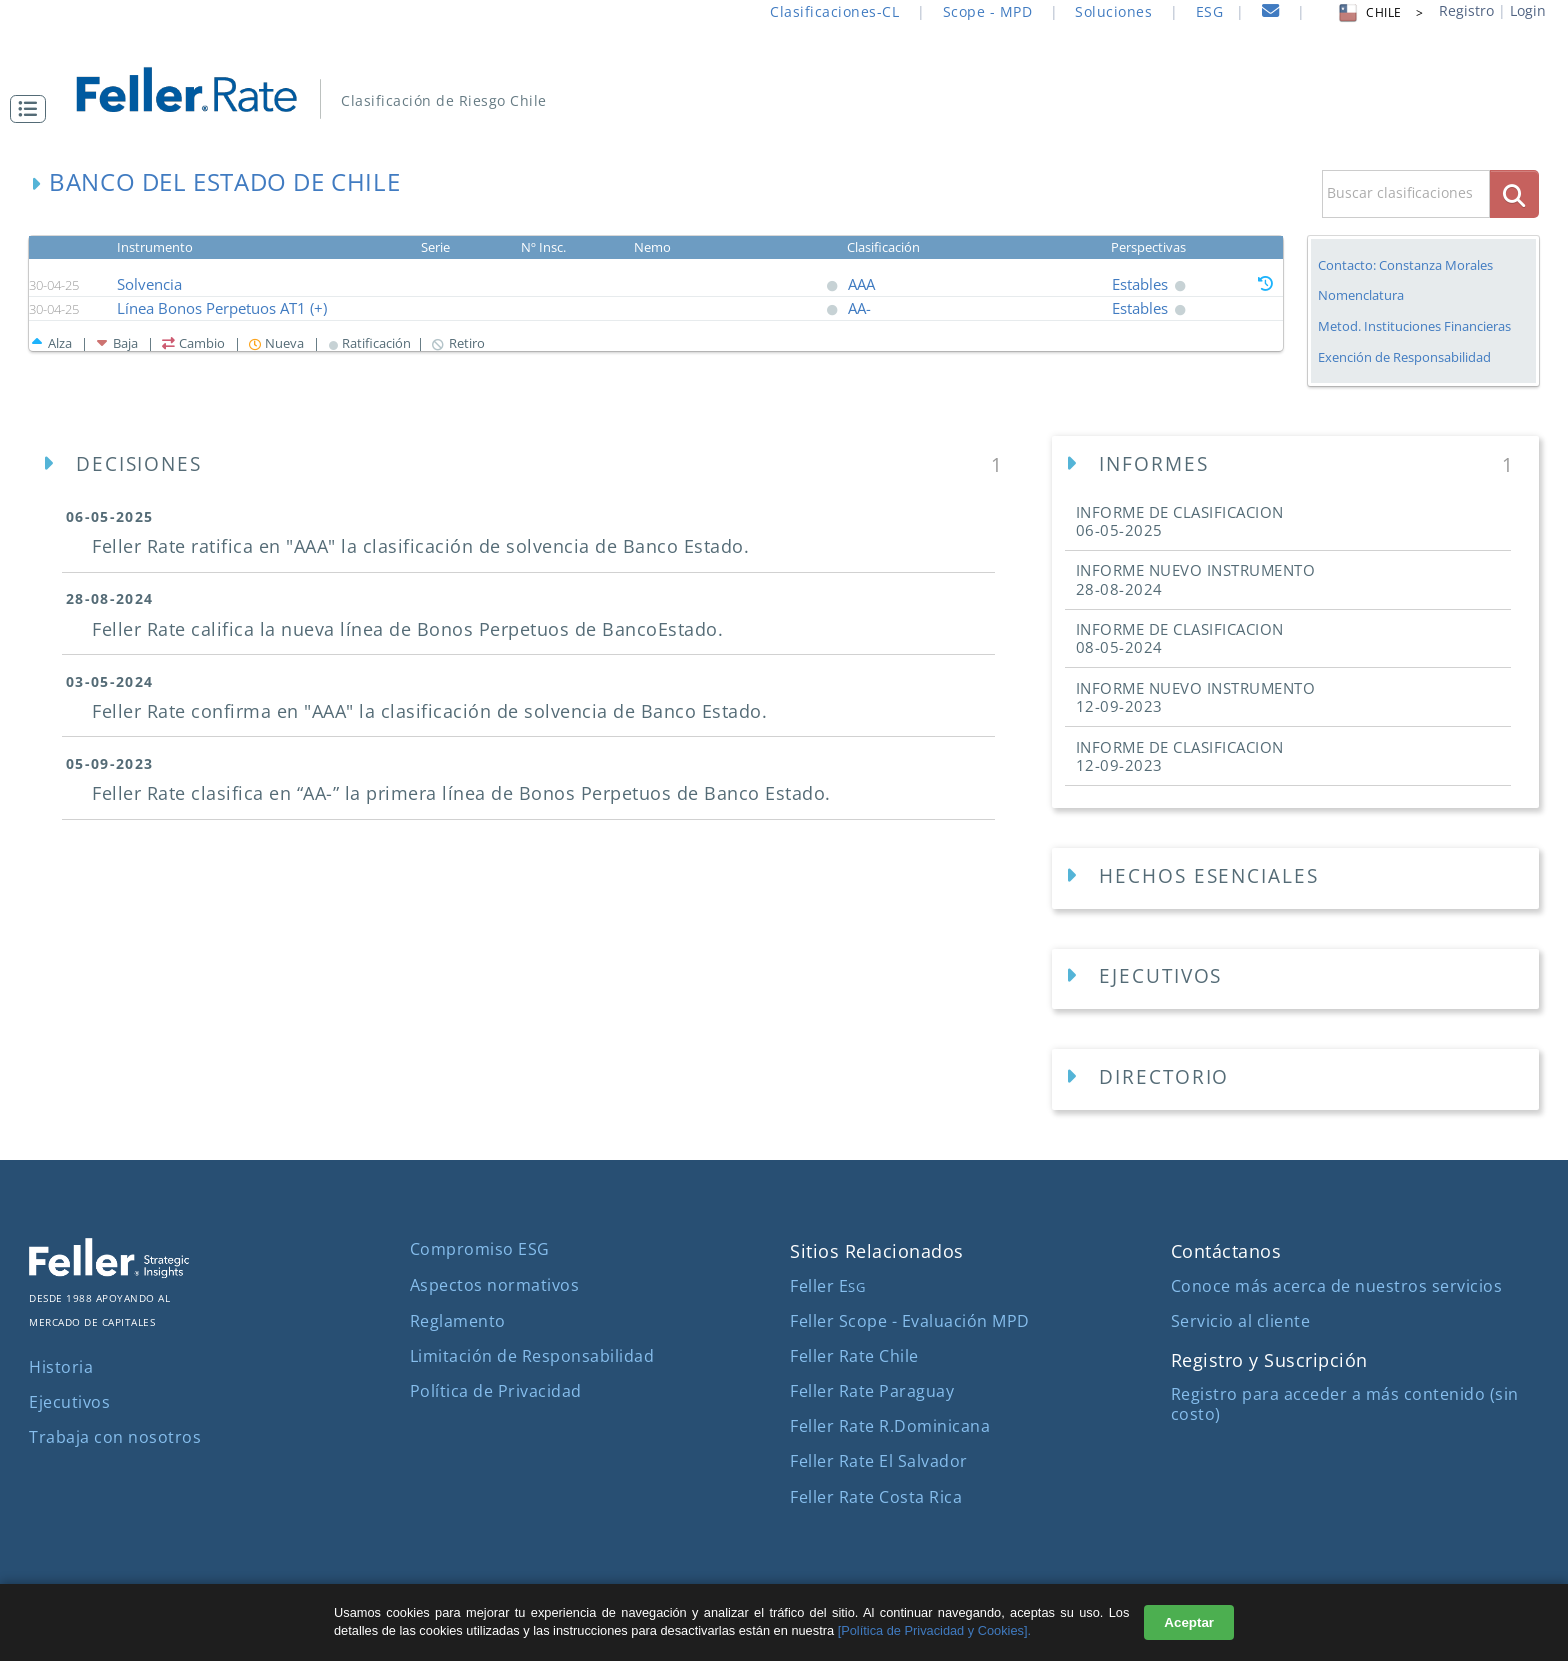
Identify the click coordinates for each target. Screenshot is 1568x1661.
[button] (33, 109)
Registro (1466, 10)
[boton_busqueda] (1514, 193)
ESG (1210, 11)
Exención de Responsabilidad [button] (1404, 357)
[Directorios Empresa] (1295, 1079)
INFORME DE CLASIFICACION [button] (1180, 521)
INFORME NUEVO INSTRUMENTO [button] (1196, 579)
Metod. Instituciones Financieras (1414, 326)
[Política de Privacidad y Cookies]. (934, 1630)
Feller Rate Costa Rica (876, 1497)
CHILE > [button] (1379, 12)
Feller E (827, 1286)
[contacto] (1271, 13)
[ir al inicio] (200, 87)
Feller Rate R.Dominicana (890, 1426)
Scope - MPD (988, 11)
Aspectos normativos (495, 1285)
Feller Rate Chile (854, 1356)
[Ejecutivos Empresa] (1295, 979)
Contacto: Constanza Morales (1405, 265)
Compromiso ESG (480, 1249)
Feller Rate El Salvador (879, 1461)
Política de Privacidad (496, 1391)
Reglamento (458, 1321)
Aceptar (1189, 1622)
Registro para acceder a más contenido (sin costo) (1345, 1403)
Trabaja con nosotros (115, 1437)
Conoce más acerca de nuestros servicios (1337, 1286)
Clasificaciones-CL (834, 11)
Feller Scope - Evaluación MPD (910, 1321)
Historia (61, 1367)
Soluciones (1113, 11)
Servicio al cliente (1241, 1321)
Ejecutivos (69, 1402)
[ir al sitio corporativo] (109, 1272)
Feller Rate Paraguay (872, 1391)
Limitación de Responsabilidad (532, 1356)
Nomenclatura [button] (1361, 295)
